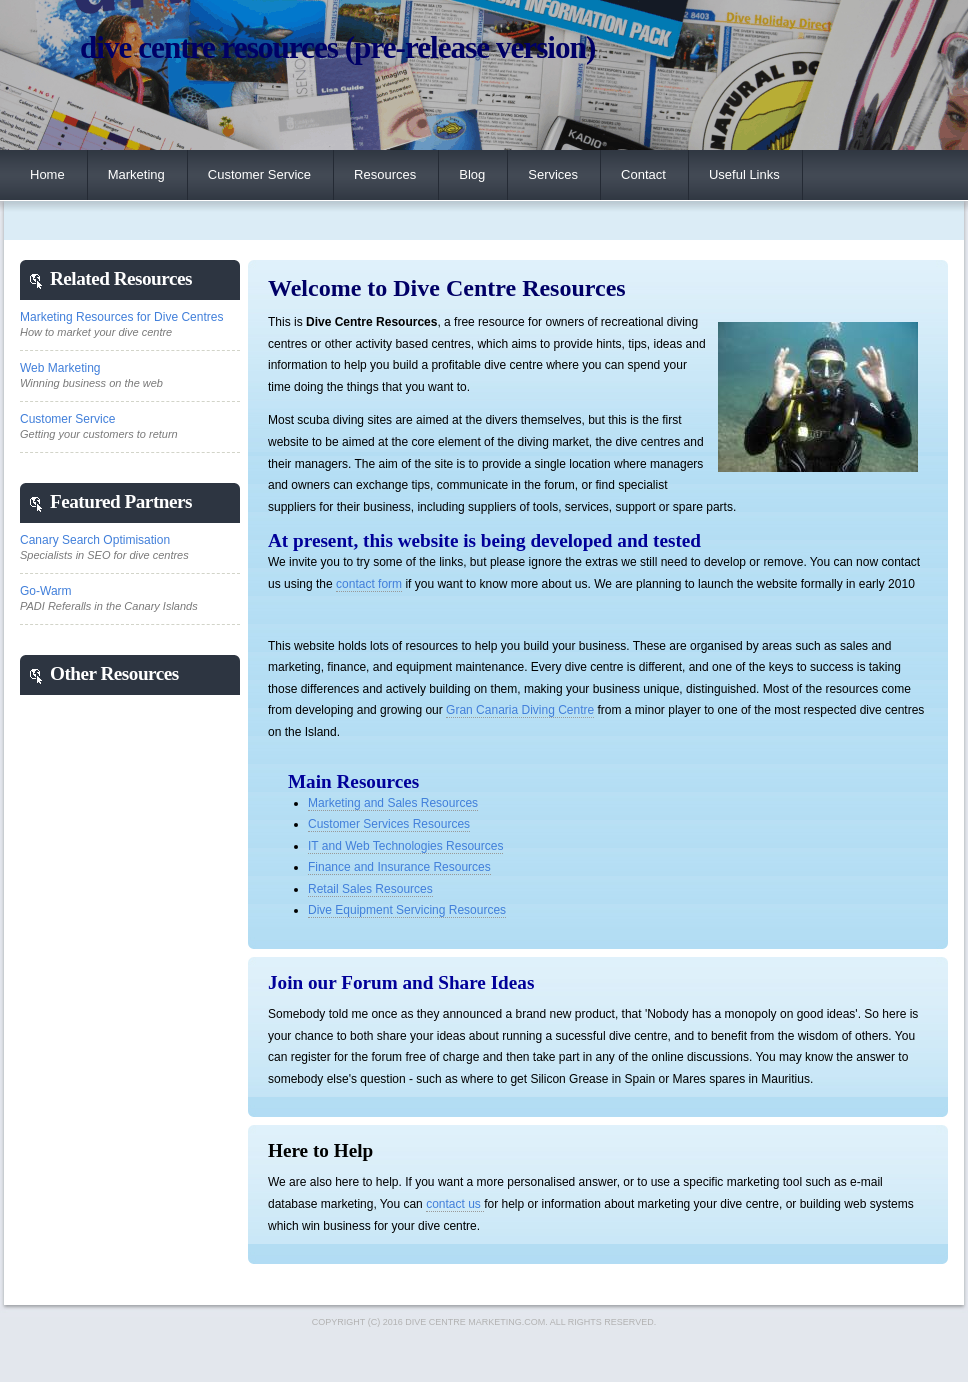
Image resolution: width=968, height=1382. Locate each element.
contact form (369, 584)
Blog (472, 174)
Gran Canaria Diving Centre (520, 710)
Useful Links (744, 174)
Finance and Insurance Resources (399, 867)
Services (553, 174)
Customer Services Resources (389, 824)
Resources (385, 174)
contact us (455, 1204)
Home (47, 174)
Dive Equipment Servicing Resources (407, 910)
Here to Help (320, 1150)
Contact (643, 174)
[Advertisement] (100, 995)
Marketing (136, 174)
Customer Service (259, 174)
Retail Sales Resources (370, 889)
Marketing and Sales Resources (393, 803)
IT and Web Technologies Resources (405, 846)
